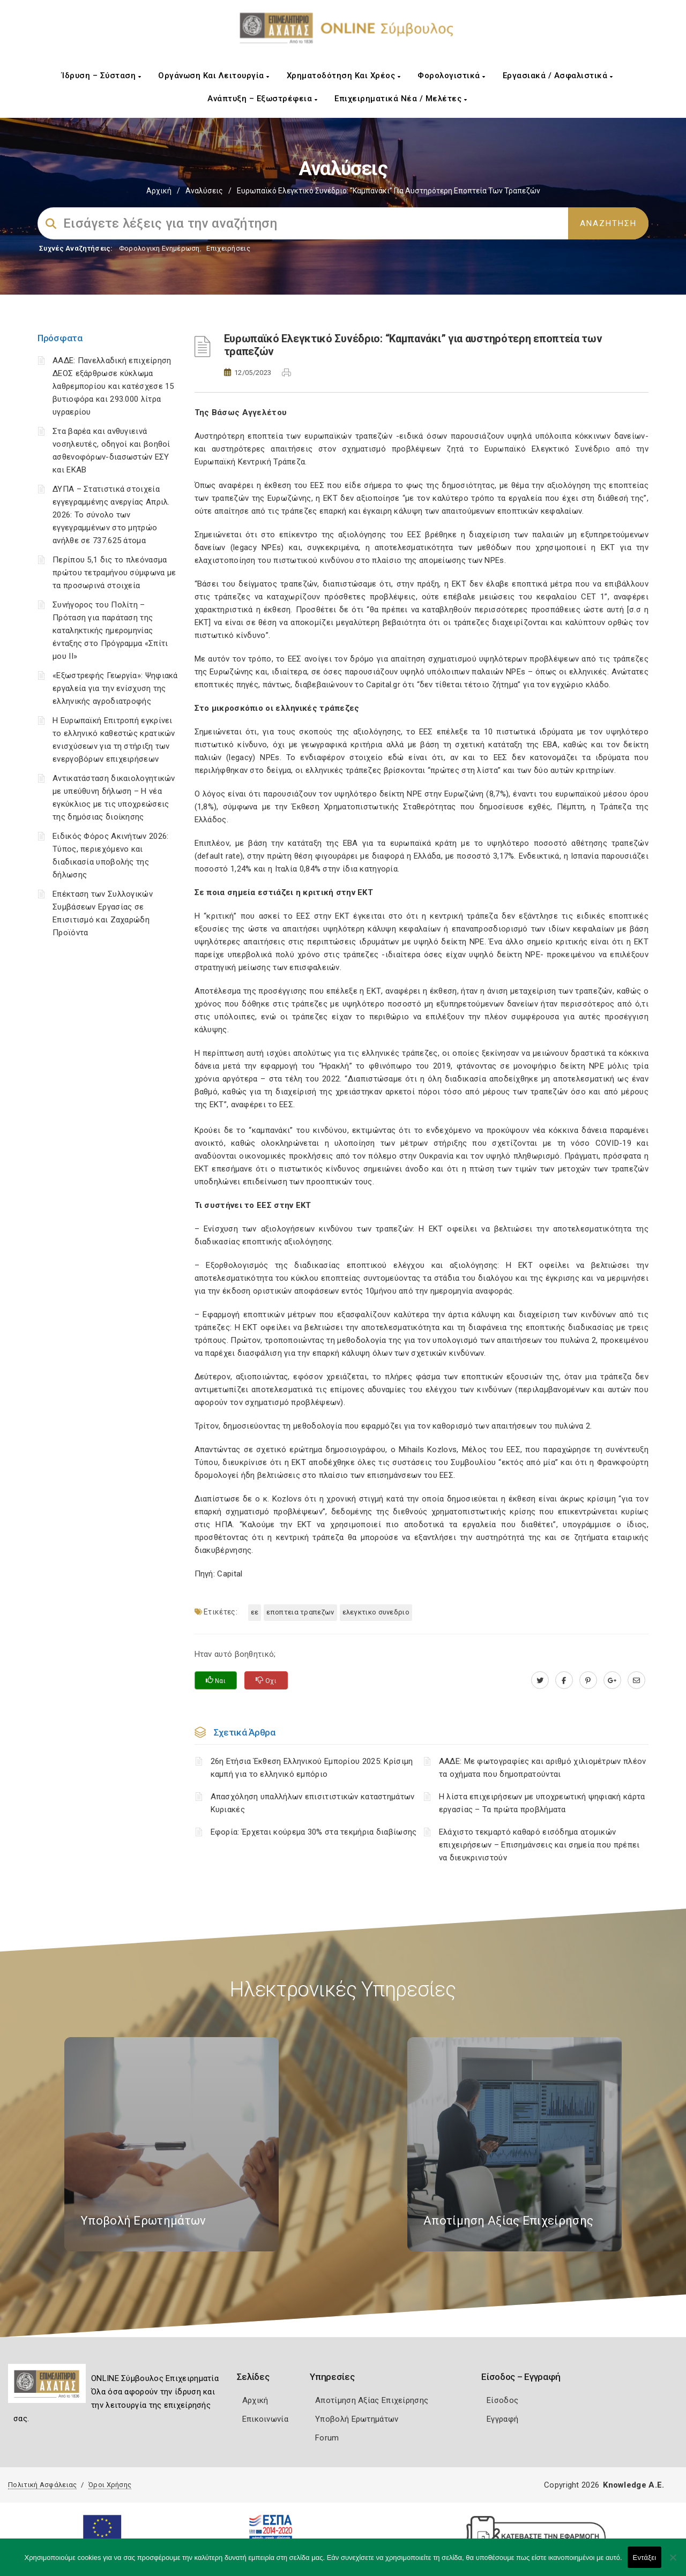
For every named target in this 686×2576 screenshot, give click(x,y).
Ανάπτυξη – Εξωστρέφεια (262, 98)
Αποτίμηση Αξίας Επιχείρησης (371, 2400)
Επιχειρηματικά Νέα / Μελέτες (400, 98)
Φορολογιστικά (451, 75)
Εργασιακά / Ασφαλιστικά (558, 75)
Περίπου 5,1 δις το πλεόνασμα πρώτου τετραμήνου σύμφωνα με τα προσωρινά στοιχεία (114, 572)
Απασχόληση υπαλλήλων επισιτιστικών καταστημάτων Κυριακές (313, 1803)
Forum (327, 2438)
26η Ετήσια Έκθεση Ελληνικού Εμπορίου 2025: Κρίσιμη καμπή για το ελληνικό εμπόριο (312, 1767)
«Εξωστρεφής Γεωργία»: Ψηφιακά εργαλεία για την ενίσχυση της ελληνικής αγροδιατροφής (115, 688)
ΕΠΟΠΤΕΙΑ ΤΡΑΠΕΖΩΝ (300, 1612)
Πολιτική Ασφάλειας (42, 2485)
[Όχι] (672, 2562)
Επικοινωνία (265, 2419)
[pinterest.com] (588, 1680)
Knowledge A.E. (633, 2485)
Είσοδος (502, 2400)
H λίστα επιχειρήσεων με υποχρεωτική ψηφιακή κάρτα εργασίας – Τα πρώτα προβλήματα (542, 1803)
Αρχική (159, 190)
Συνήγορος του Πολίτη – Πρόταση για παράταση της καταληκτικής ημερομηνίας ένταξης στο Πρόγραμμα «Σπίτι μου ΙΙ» (110, 630)
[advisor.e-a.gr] (636, 1680)
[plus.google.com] (612, 1680)
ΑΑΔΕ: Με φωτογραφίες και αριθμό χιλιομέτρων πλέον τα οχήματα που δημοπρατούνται (542, 1767)
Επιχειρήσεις (228, 248)
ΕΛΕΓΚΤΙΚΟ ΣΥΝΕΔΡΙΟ (375, 1612)
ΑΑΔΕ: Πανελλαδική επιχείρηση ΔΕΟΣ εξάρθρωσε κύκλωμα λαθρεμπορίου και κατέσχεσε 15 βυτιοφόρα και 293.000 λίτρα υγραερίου (113, 386)
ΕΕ (255, 1612)
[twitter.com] (540, 1680)
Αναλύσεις (204, 190)
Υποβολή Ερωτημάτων (356, 2419)
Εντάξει (645, 2558)
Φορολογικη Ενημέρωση (159, 248)
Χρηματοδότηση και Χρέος (344, 75)
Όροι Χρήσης (109, 2485)
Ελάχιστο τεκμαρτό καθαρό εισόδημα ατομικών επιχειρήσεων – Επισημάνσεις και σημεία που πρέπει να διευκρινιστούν (539, 1844)
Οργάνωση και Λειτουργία (214, 75)
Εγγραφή (502, 2419)
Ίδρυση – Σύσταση (101, 75)
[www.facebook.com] (564, 1680)
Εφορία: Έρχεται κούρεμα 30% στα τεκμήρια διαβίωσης (314, 1832)
